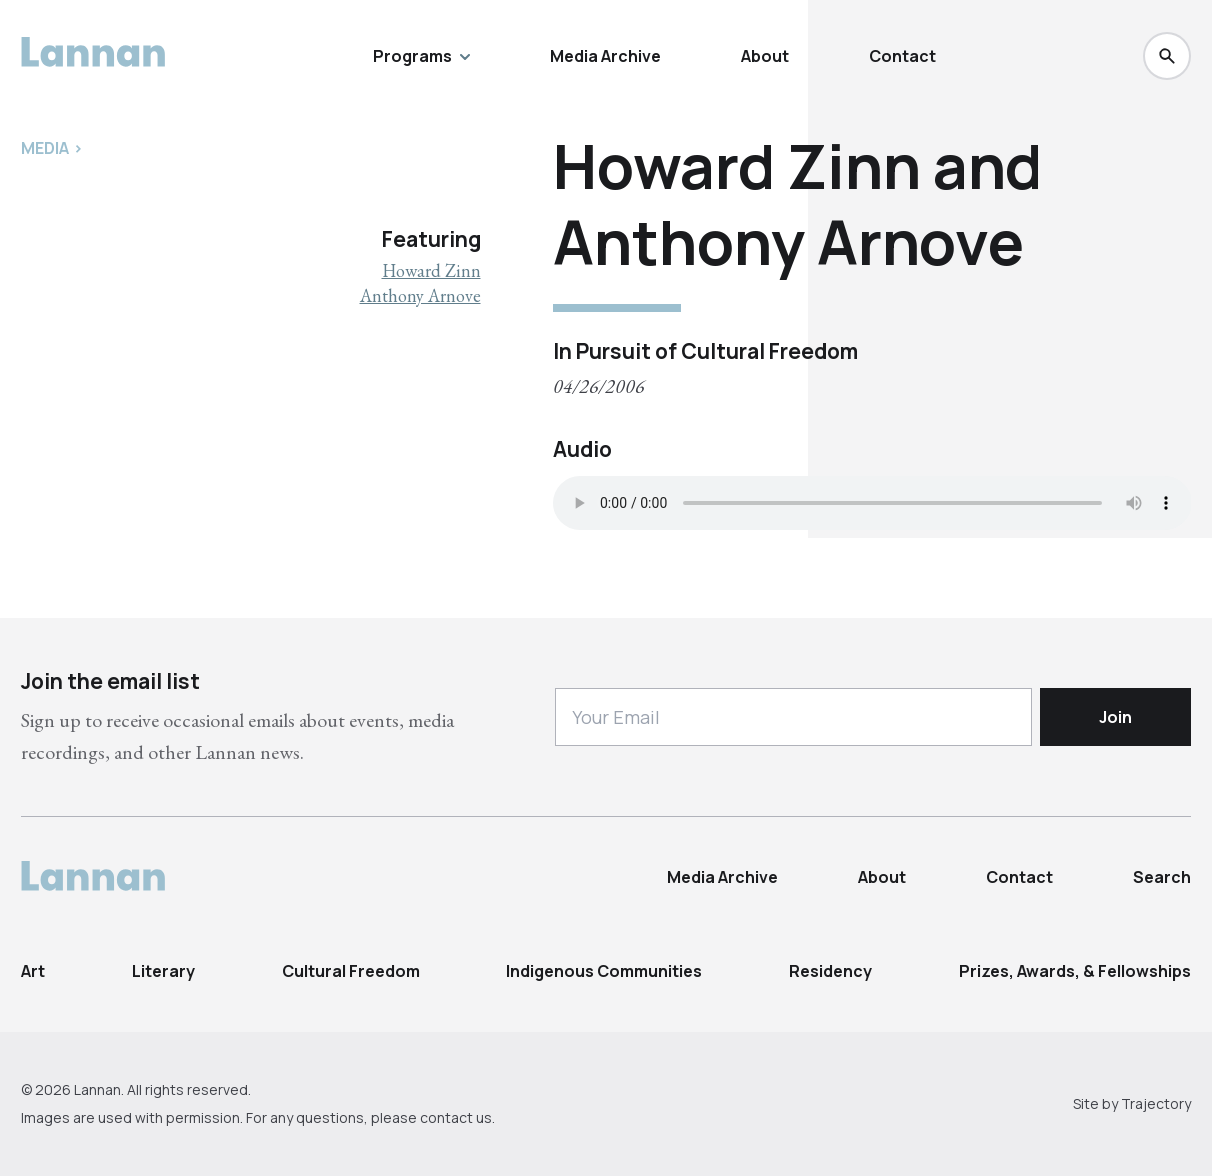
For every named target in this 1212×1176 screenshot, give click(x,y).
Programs (421, 56)
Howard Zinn (431, 270)
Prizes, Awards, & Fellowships (1075, 971)
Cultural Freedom (351, 971)
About (765, 56)
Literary (163, 971)
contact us (456, 1117)
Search (1162, 877)
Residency (830, 971)
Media (45, 148)
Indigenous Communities (604, 971)
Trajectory (1156, 1103)
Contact (902, 56)
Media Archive (605, 56)
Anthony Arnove (420, 295)
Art (33, 971)
